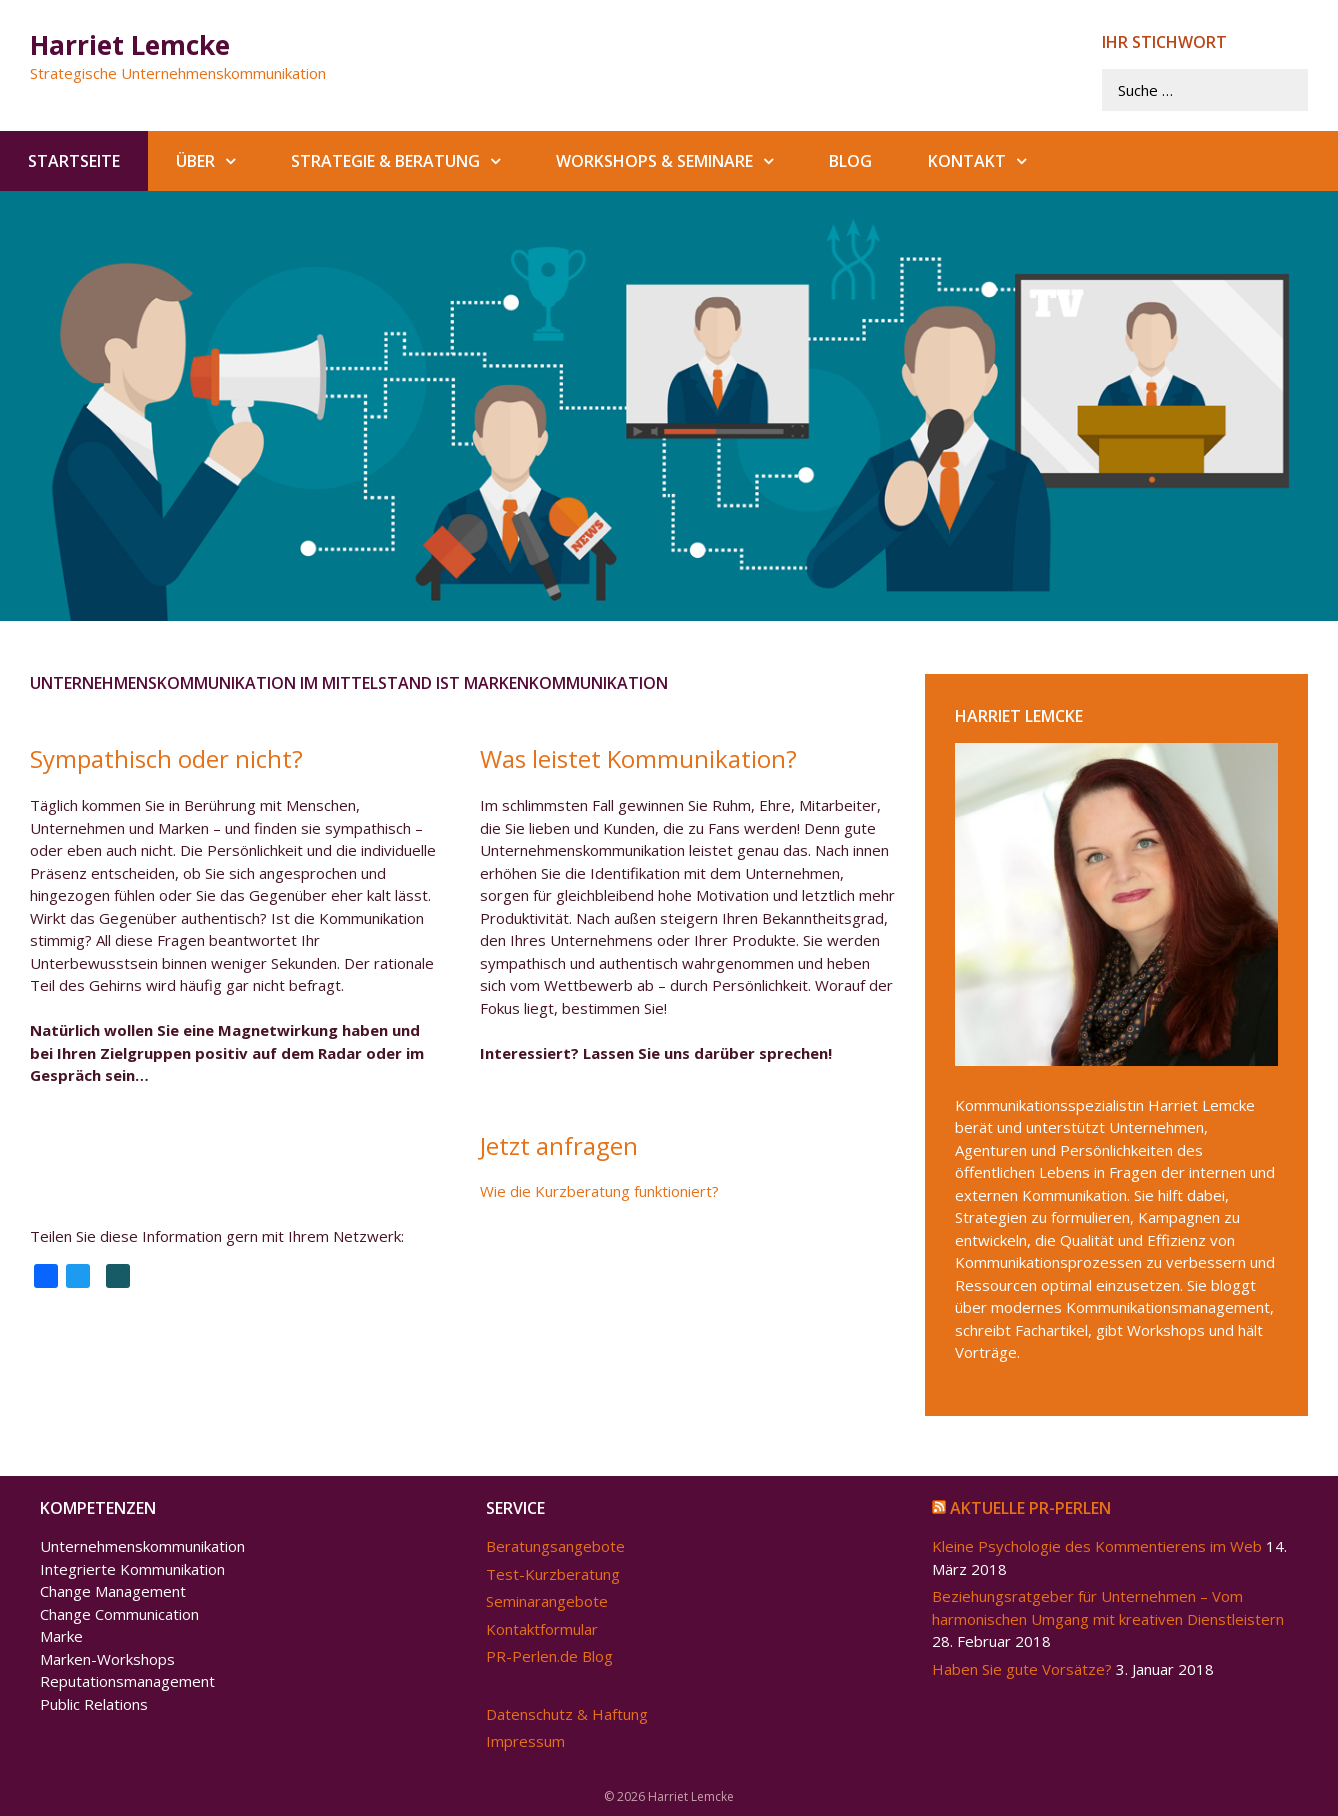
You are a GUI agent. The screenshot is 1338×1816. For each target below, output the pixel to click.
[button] (239, 161)
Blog (850, 161)
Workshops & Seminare (678, 161)
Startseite (74, 161)
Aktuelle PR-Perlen (1030, 1508)
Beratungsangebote (555, 1546)
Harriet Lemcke (130, 45)
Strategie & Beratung (409, 161)
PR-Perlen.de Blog (549, 1656)
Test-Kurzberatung (553, 1574)
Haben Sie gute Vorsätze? (1022, 1669)
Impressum (525, 1741)
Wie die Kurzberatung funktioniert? (599, 1191)
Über (219, 161)
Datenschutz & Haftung (567, 1714)
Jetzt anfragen (559, 1144)
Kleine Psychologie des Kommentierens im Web (1097, 1546)
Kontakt (991, 161)
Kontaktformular (542, 1629)
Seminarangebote (547, 1601)
